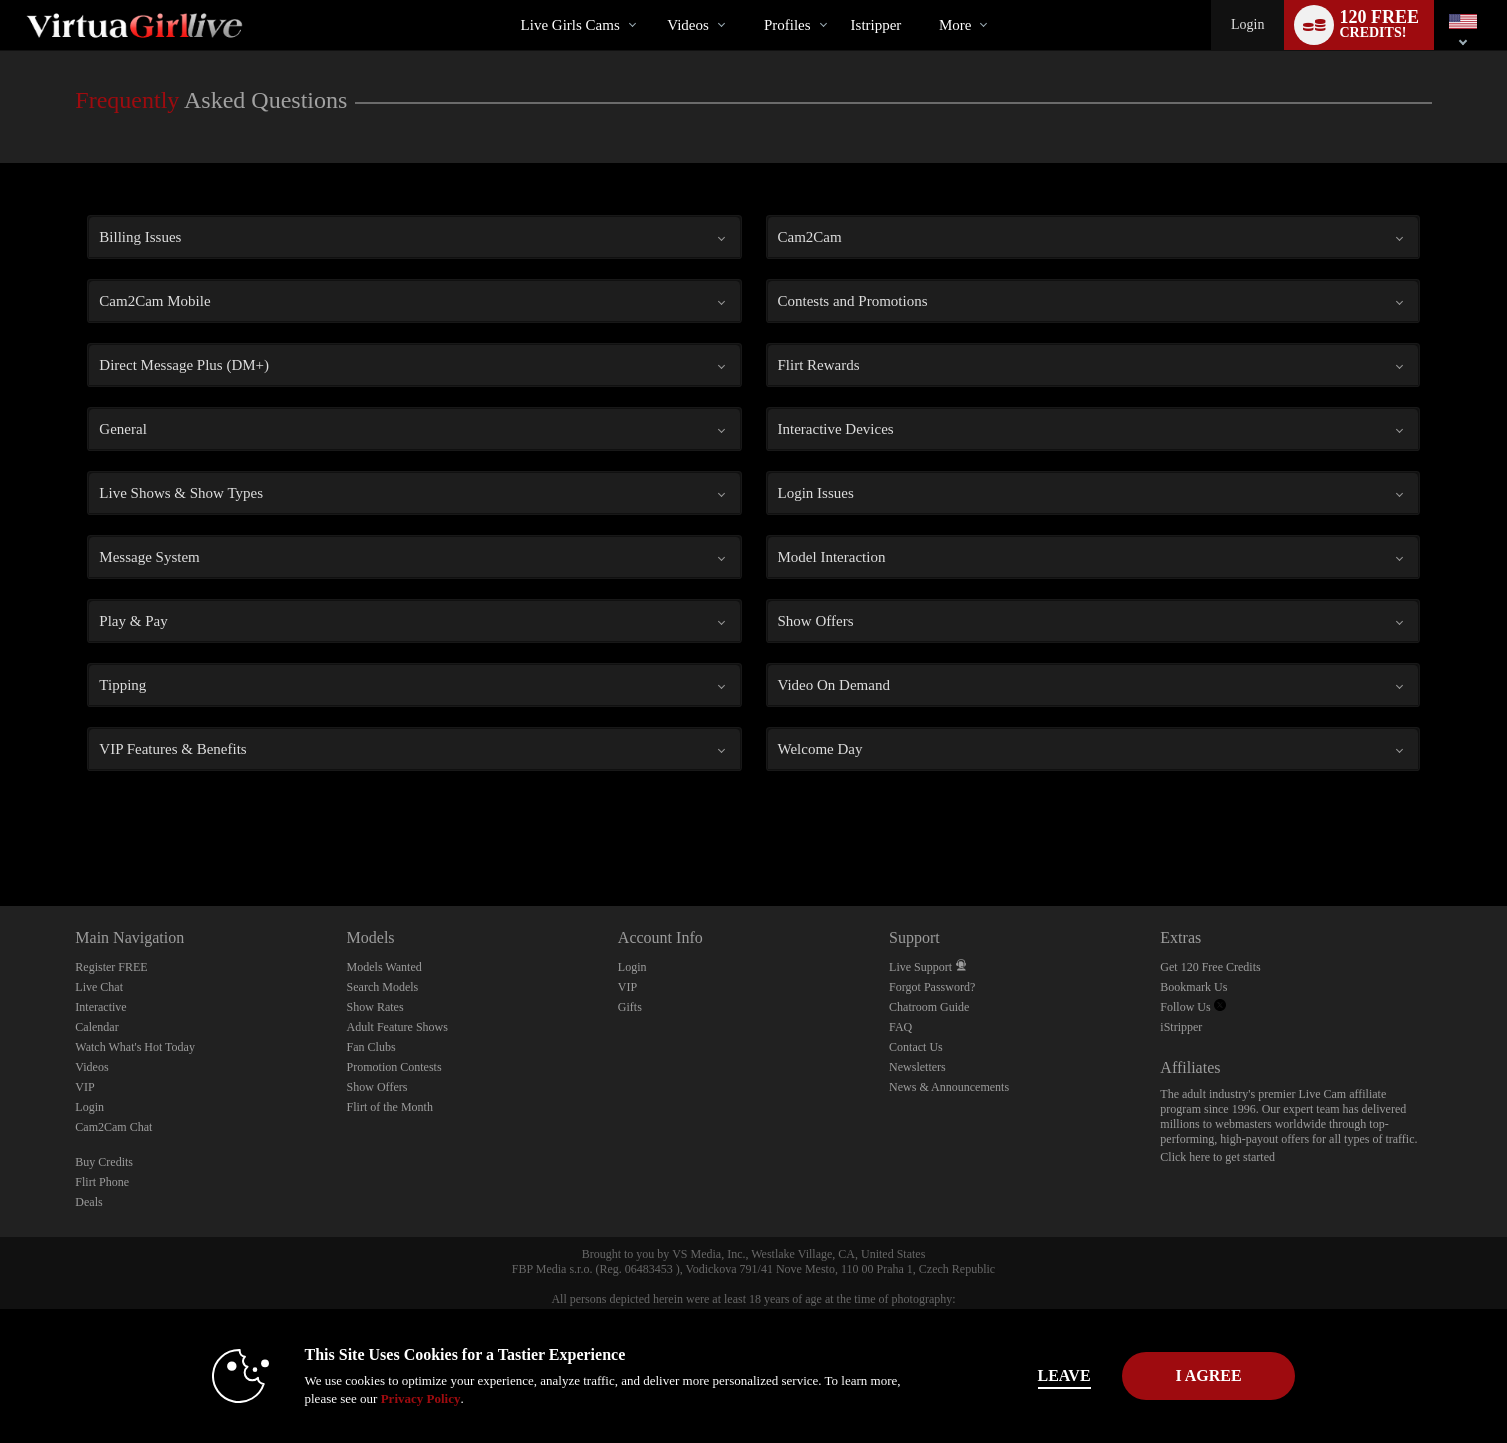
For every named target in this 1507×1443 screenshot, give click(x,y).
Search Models (383, 987)
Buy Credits (104, 1162)
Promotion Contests (394, 1067)
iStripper (1181, 1027)
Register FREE (111, 967)
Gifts (630, 1007)
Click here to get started (1217, 1157)
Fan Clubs (371, 1047)
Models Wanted (384, 967)
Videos (688, 25)
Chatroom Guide (929, 1007)
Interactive (100, 1007)
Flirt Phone (102, 1182)
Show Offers (377, 1087)
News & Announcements (949, 1087)
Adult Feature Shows (397, 1027)
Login (1247, 24)
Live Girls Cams (570, 25)
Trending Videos (650, 0)
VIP (84, 1087)
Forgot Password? (932, 987)
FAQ (900, 1027)
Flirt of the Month (390, 1107)
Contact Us (916, 1047)
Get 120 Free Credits (1210, 967)
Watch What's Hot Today (135, 1047)
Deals (88, 1202)
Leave (1032, 1375)
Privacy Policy (389, 1398)
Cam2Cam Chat (113, 1127)
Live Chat (99, 987)
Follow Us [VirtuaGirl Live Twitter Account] (1192, 1007)
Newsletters (917, 1067)
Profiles (787, 25)
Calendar (96, 1027)
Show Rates (375, 1007)
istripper (876, 25)
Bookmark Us (1193, 987)
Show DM (0, 831)
